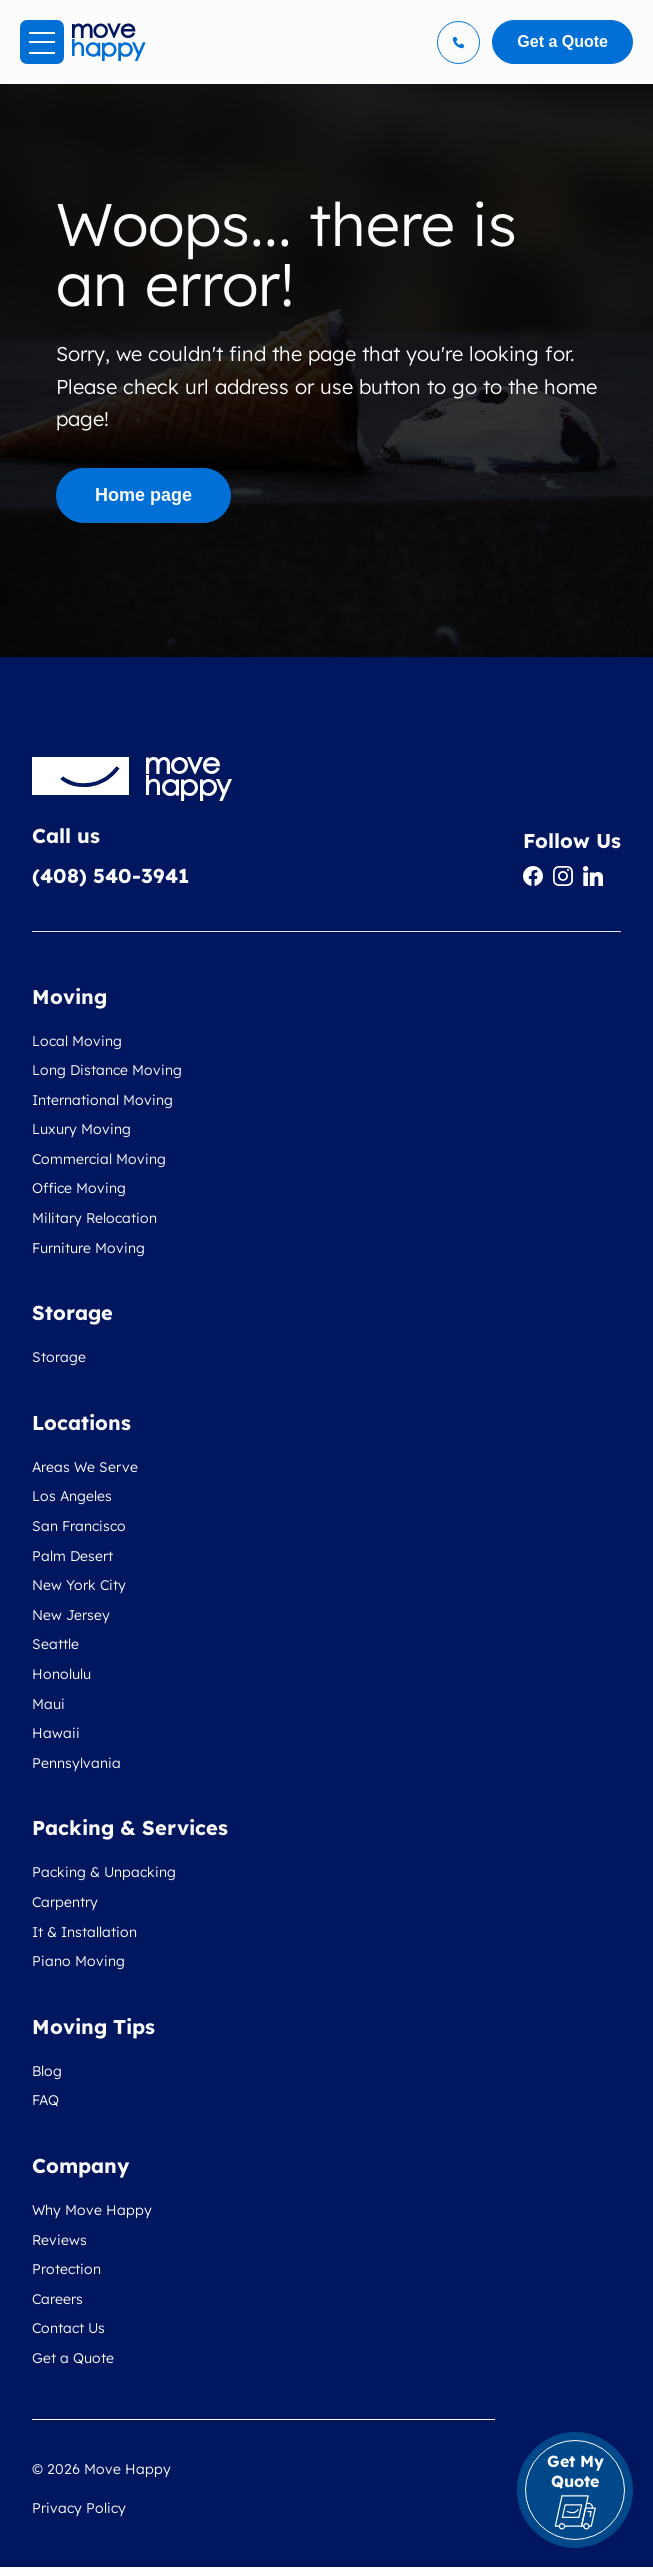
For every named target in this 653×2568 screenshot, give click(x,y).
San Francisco (79, 1526)
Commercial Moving (99, 1159)
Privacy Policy (79, 2508)
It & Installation (84, 1932)
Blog (47, 2071)
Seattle (55, 1644)
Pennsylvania (76, 1763)
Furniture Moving (88, 1248)
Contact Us (68, 2328)
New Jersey (71, 1615)
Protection (66, 2269)
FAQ (45, 2100)
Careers (57, 2299)
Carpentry (65, 1902)
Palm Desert (72, 1556)
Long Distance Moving (107, 1070)
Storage (59, 1357)
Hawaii (56, 1733)
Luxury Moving (81, 1129)
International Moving (102, 1100)
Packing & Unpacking (104, 1872)
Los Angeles (72, 1496)
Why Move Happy (92, 2210)
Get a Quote (73, 2358)
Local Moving (77, 1041)
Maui (48, 1704)
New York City (79, 1585)
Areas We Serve (85, 1467)
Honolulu (61, 1674)
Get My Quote (575, 2490)
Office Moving (79, 1188)
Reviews (59, 2240)
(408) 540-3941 (110, 875)
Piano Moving (78, 1961)
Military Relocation (94, 1218)
